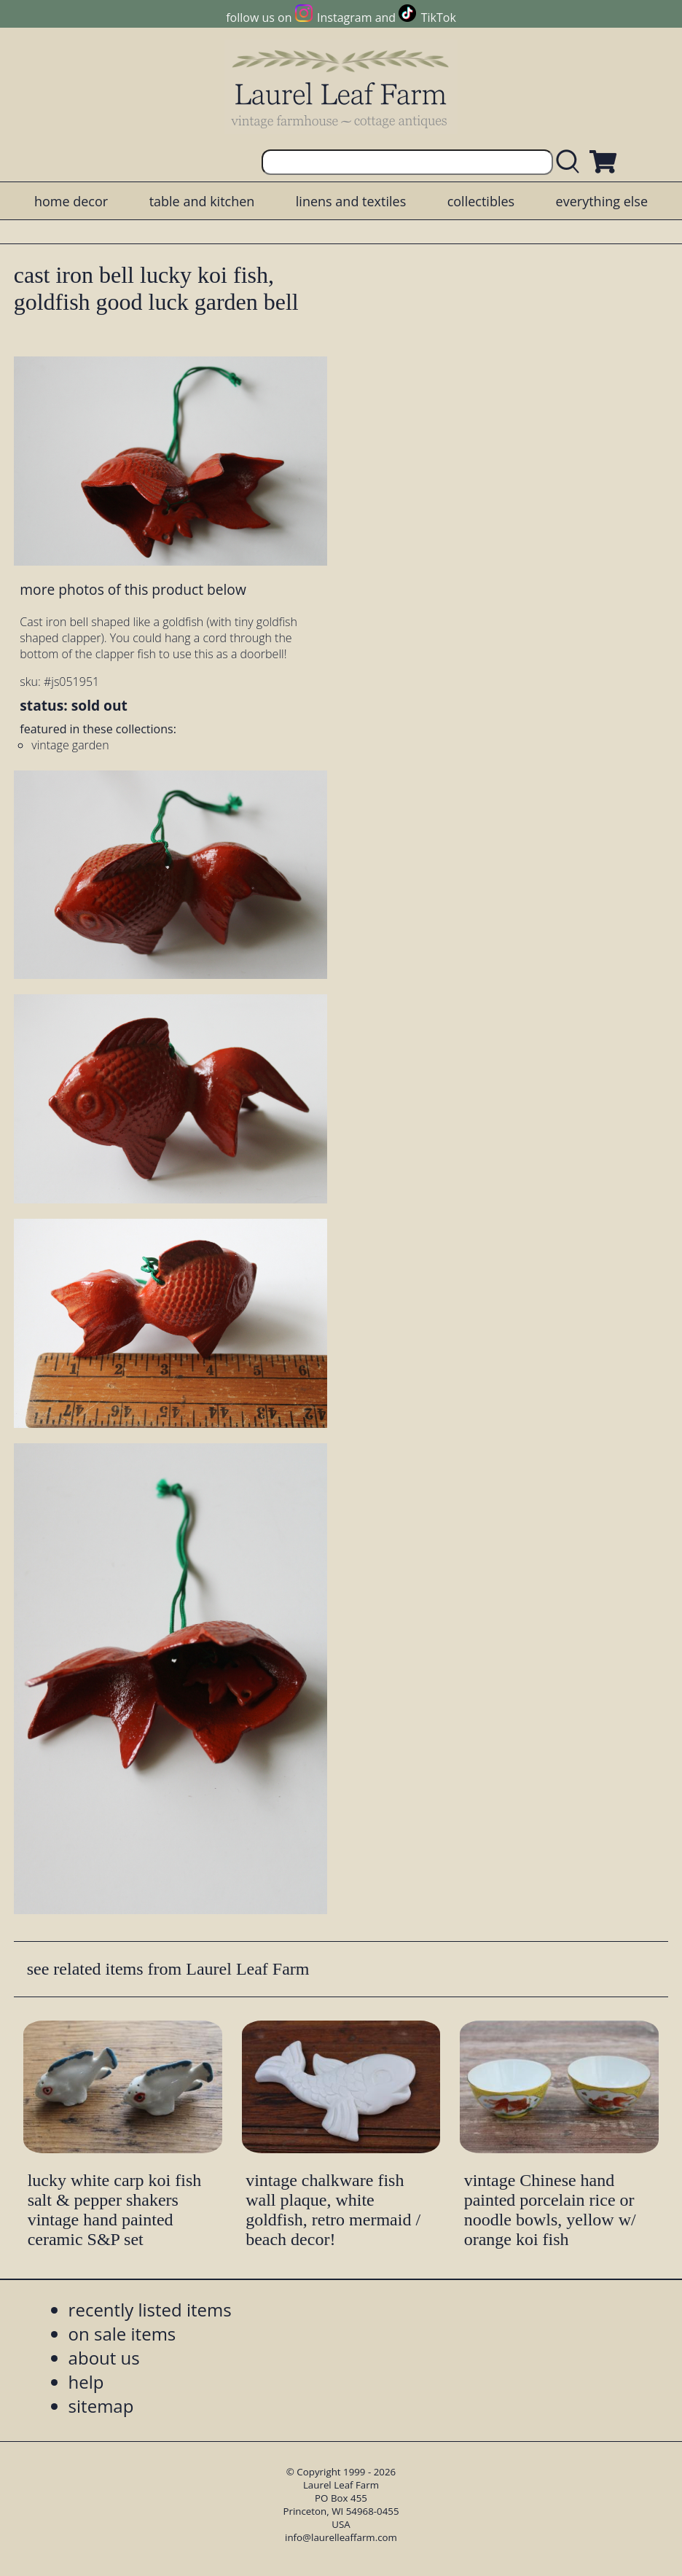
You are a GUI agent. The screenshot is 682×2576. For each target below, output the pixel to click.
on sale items (122, 2334)
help (86, 2382)
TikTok (438, 17)
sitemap (101, 2406)
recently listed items (150, 2310)
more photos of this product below (133, 589)
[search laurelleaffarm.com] (571, 162)
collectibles (480, 201)
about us (104, 2358)
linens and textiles (351, 201)
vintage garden (70, 745)
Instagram (344, 17)
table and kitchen (202, 201)
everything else (602, 201)
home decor (71, 201)
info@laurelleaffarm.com (341, 2537)
